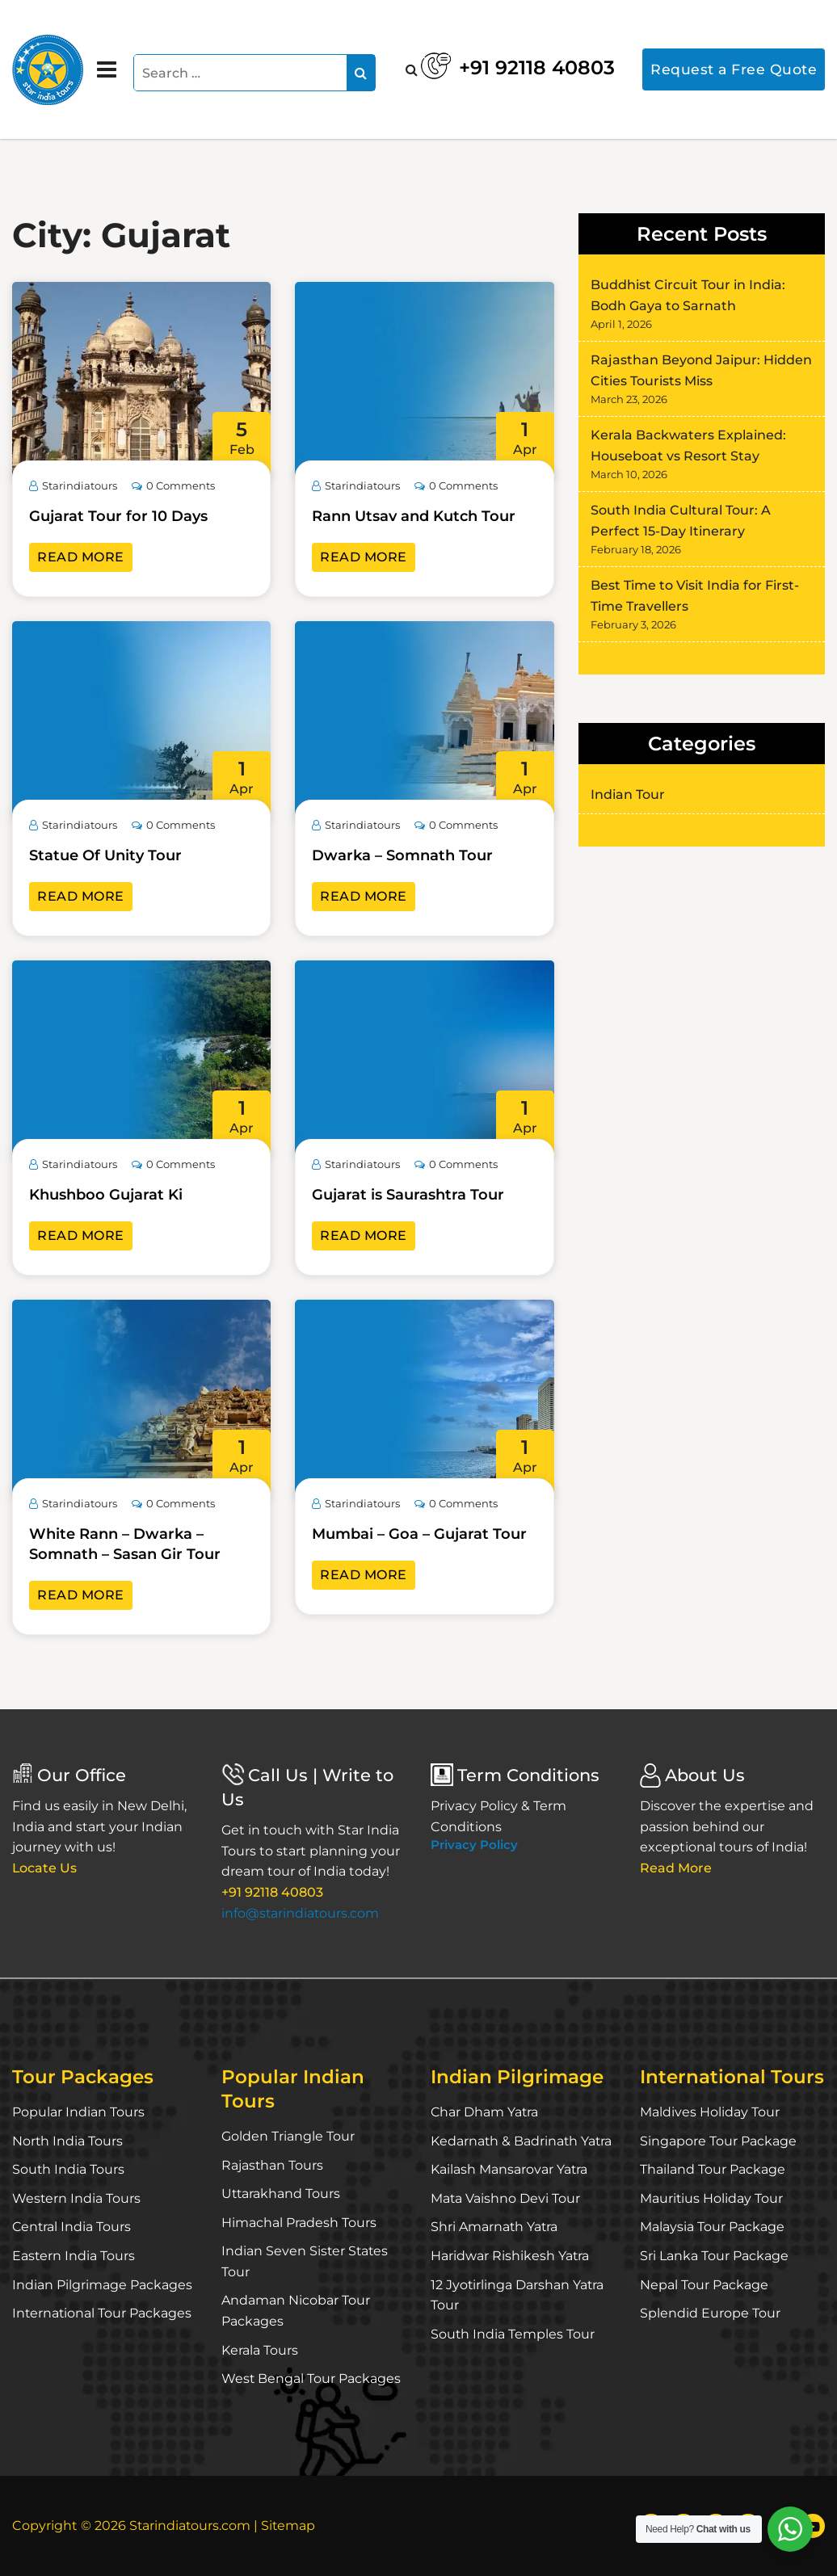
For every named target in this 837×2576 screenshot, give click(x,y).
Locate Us (45, 1868)
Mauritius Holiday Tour (712, 2198)
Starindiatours (73, 485)
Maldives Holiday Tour (710, 2112)
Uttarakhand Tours (281, 2193)
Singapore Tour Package (718, 2141)
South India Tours (68, 2169)
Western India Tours (76, 2198)
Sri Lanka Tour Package (714, 2255)
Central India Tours (72, 2226)
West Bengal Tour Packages (311, 2378)
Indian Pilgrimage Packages (102, 2284)
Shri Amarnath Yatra (495, 2226)
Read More (80, 557)
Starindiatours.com (190, 2525)
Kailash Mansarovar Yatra (509, 2169)
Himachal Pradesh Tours (298, 2222)
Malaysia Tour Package (712, 2226)
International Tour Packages (102, 2313)
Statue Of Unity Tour (105, 855)
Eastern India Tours (74, 2255)
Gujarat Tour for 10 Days (118, 516)
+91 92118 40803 (513, 65)
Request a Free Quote (733, 69)
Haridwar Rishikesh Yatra (510, 2255)
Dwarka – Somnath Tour (402, 855)
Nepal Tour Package (704, 2284)
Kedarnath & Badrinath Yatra (522, 2141)
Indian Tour (628, 794)
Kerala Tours (259, 2350)
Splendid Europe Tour (710, 2313)
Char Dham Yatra (485, 2112)
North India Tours (68, 2141)
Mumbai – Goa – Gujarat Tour (419, 1534)
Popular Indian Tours (78, 2112)
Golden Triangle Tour (288, 2136)
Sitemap (290, 2525)
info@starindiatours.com (301, 1913)
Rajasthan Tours (272, 2165)
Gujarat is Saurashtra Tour (408, 1195)
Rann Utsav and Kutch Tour (413, 516)
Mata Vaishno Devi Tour (506, 2198)
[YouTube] (813, 2526)
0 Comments (173, 485)
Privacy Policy (474, 1844)
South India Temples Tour (513, 2334)
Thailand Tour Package (712, 2169)
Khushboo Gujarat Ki (106, 1195)
